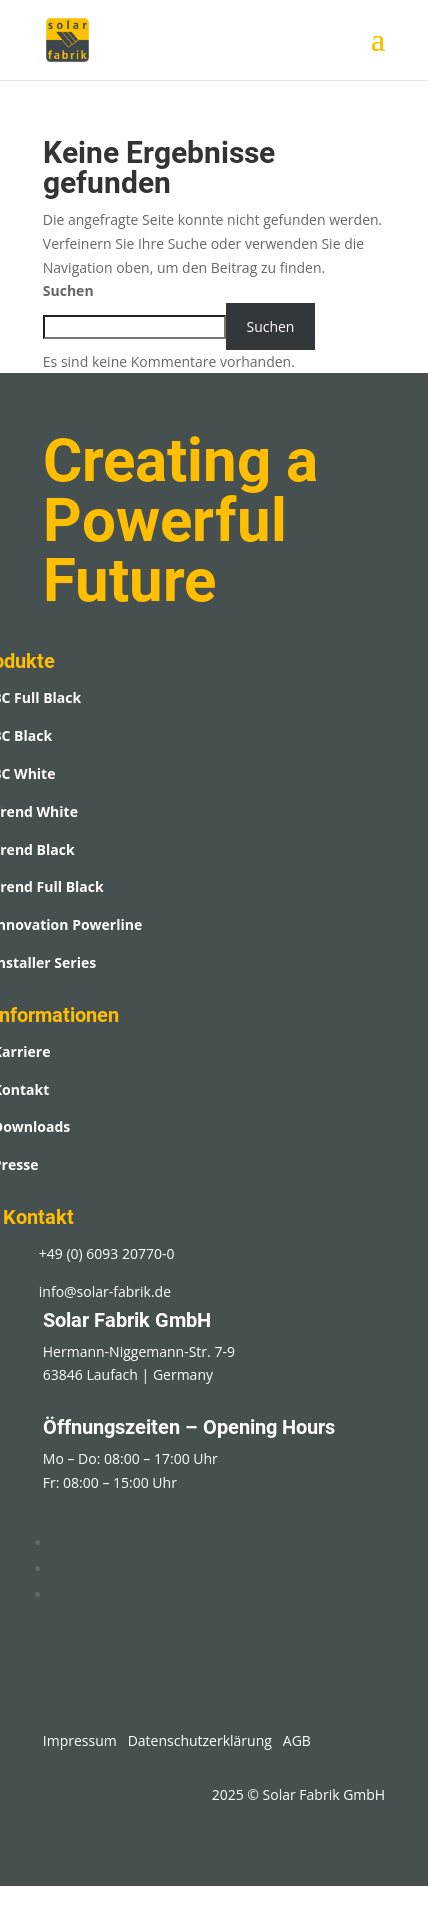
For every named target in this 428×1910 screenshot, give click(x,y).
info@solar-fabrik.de (105, 1291)
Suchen (68, 290)
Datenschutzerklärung (200, 1740)
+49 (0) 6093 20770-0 (107, 1253)
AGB (297, 1740)
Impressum (80, 1740)
